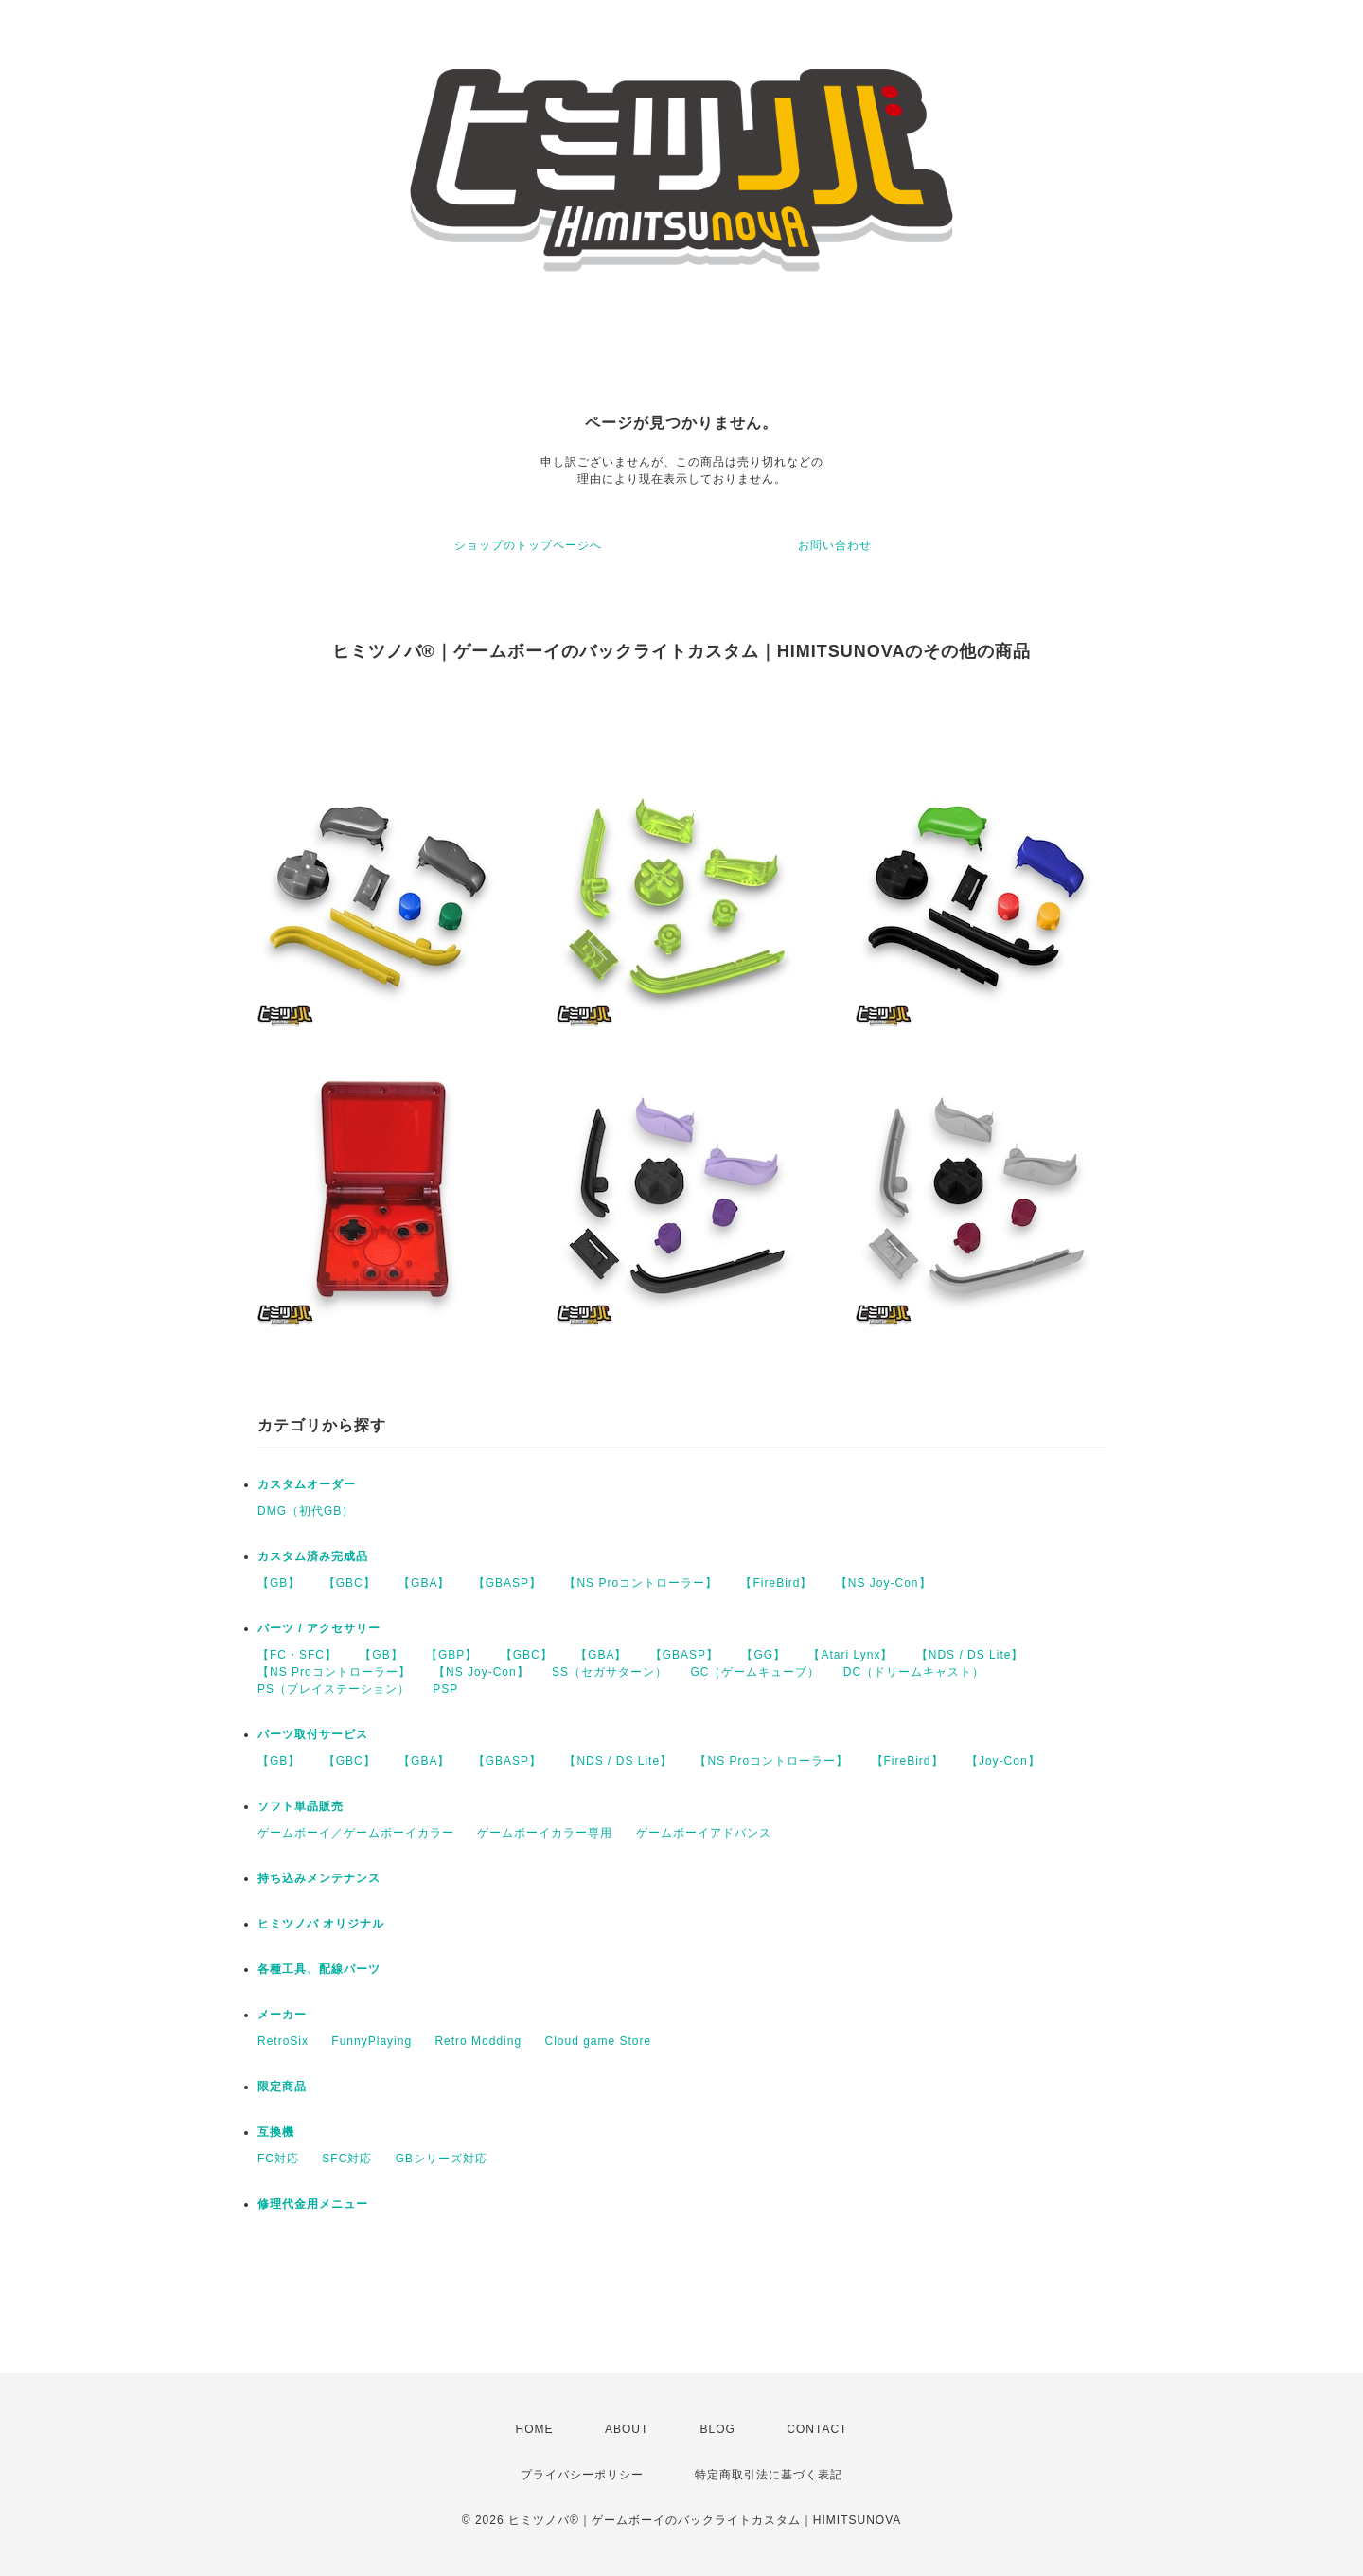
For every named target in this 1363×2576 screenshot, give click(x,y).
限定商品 (282, 2086)
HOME (535, 2429)
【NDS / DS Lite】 (970, 1654)
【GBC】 (350, 1583)
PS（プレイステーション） (333, 1689)
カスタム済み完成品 (312, 1556)
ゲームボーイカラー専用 (544, 1832)
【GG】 (763, 1654)
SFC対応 (347, 2158)
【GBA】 (424, 1583)
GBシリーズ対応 (441, 2158)
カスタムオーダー (306, 1484)
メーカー (282, 2014)
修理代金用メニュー (312, 2204)
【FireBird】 (776, 1583)
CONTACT (817, 2429)
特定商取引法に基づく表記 (768, 2474)
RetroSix (283, 2041)
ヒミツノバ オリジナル (320, 1923)
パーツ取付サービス (312, 1734)
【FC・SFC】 (297, 1654)
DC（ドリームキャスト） (913, 1672)
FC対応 (278, 2158)
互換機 (275, 2132)
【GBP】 (451, 1654)
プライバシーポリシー (582, 2474)
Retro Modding (478, 2041)
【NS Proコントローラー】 (640, 1583)
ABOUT (626, 2429)
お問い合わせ (835, 545)
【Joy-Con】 (1003, 1761)
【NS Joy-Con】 (883, 1583)
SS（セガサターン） (609, 1672)
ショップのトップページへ (528, 545)
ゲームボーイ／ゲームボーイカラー (355, 1832)
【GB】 (278, 1583)
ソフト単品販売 (300, 1806)
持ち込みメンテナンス (319, 1878)
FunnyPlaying (371, 2041)
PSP (445, 1689)
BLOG (717, 2429)
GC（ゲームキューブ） (755, 1672)
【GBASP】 (507, 1583)
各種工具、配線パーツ (319, 1969)
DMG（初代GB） (305, 1511)
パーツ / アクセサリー (319, 1628)
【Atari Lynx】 (850, 1654)
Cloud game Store (597, 2041)
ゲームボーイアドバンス (703, 1832)
